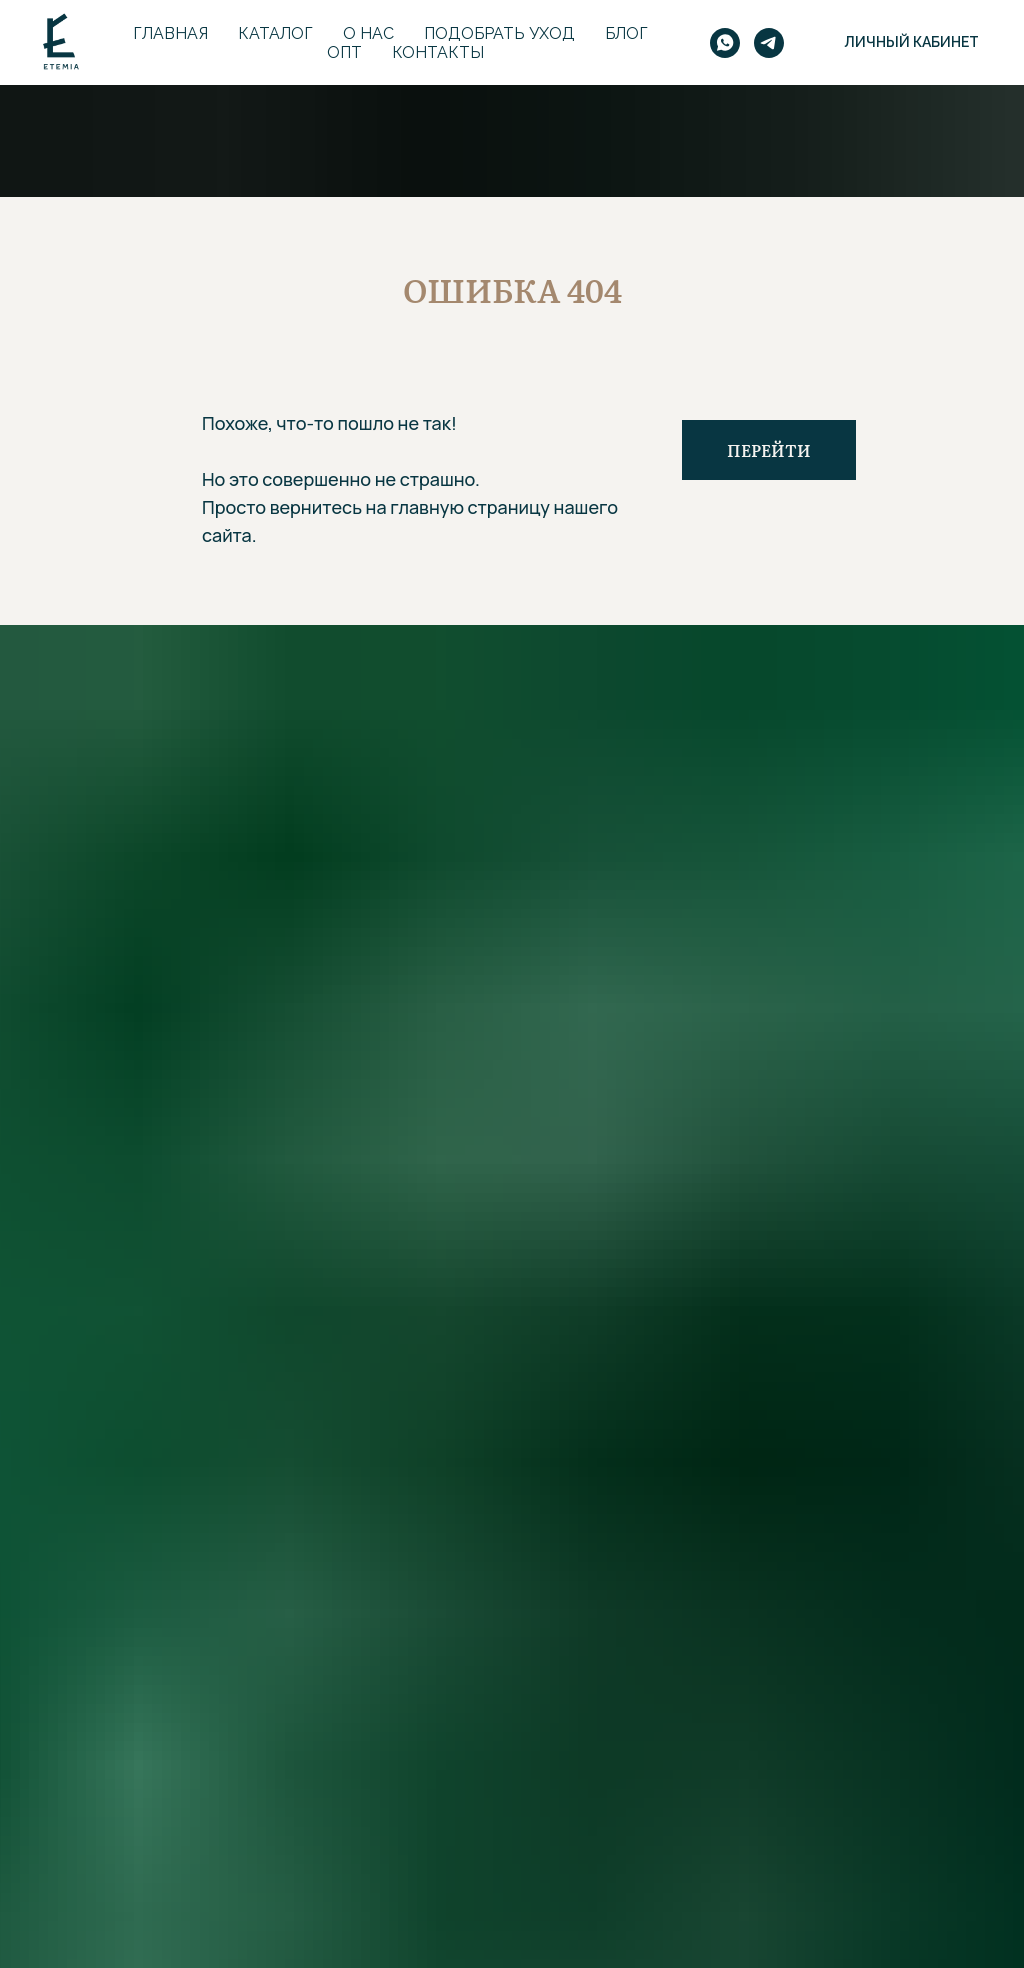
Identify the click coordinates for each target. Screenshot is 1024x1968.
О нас (368, 33)
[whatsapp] (725, 43)
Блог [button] (626, 33)
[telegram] (769, 43)
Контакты (438, 52)
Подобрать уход (499, 33)
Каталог (275, 33)
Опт (344, 52)
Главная (170, 33)
